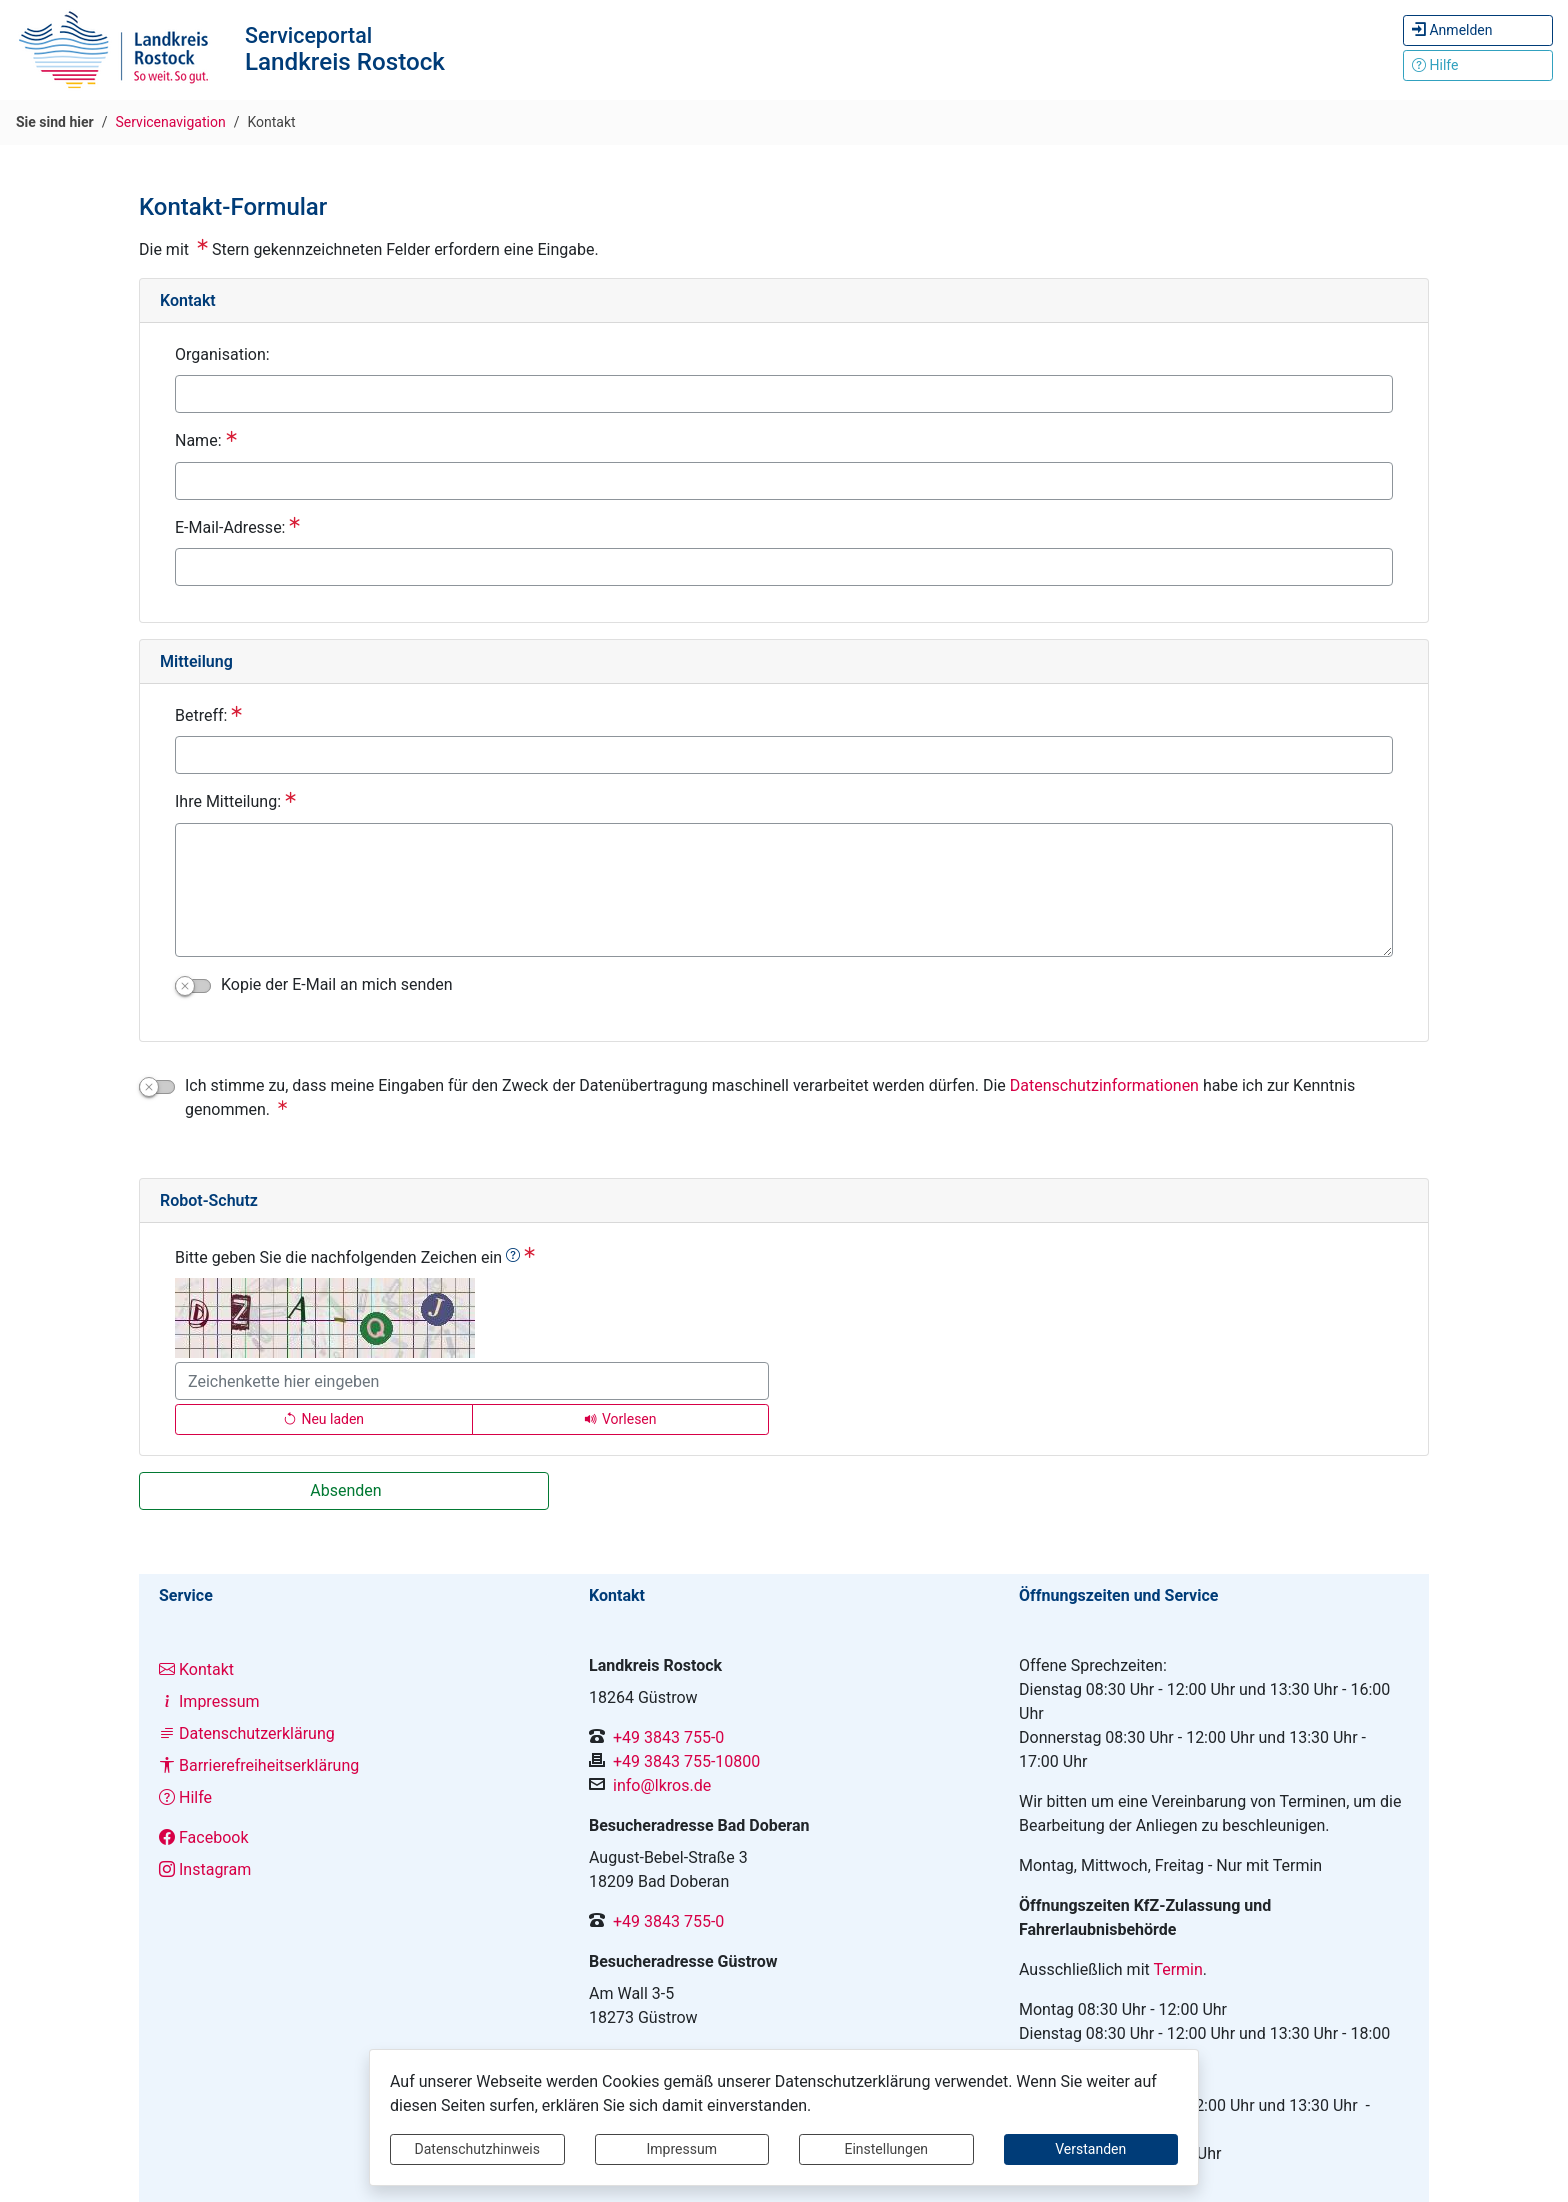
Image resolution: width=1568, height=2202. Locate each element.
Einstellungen (886, 2149)
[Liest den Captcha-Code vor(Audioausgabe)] (621, 1419)
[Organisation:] (784, 394)
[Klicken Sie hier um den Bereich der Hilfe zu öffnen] (1478, 65)
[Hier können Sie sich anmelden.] (1478, 30)
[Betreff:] (784, 755)
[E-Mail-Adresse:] (784, 567)
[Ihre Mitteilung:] (784, 890)
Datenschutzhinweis (477, 2149)
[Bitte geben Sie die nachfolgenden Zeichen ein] (472, 1381)
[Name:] (784, 481)
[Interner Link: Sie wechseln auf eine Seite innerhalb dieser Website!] (354, 1670)
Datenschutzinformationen (1104, 1085)
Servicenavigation (171, 122)
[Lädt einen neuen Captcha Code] (324, 1419)
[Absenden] (344, 1491)
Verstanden (1090, 2149)
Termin (1177, 1969)
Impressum (682, 2149)
